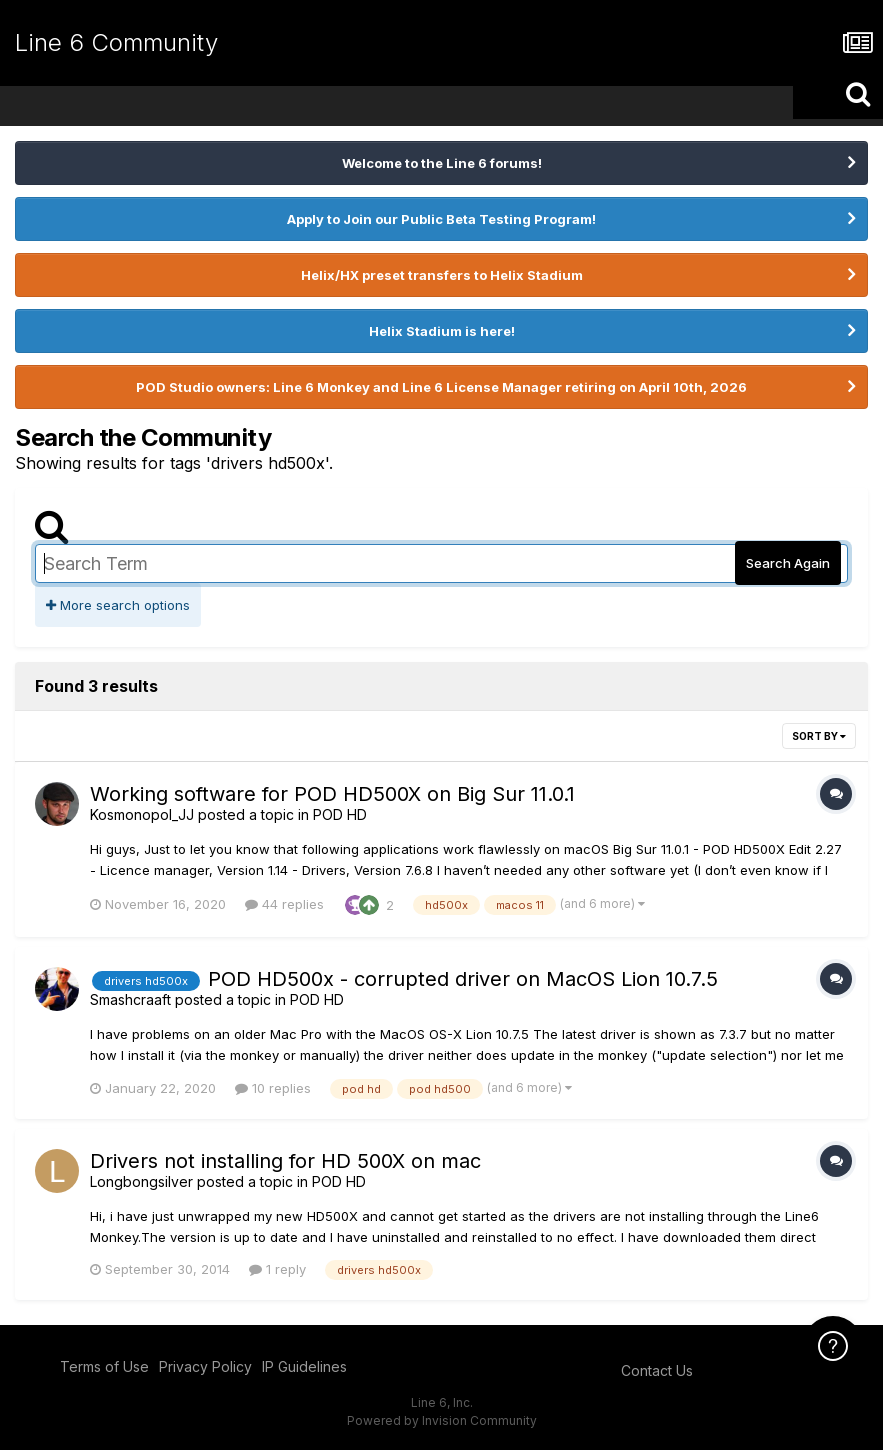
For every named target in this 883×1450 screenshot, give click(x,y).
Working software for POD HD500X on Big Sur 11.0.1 (332, 794)
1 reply (277, 1269)
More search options (118, 605)
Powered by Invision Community (442, 1420)
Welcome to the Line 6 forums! (442, 163)
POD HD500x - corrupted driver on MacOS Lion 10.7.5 (463, 979)
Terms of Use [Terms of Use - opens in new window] (104, 1366)
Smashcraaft (130, 999)
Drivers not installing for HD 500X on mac (285, 1161)
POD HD (340, 814)
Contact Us (657, 1370)
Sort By (819, 736)
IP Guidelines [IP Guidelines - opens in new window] (304, 1366)
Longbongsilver (141, 1181)
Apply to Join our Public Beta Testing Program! (441, 219)
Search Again (788, 563)
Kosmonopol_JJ (142, 814)
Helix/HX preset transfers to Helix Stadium (442, 275)
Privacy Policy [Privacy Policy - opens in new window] (205, 1366)
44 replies (284, 904)
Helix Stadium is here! (442, 331)
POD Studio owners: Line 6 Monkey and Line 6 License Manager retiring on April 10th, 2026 (441, 387)
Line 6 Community (116, 42)
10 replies (273, 1088)
